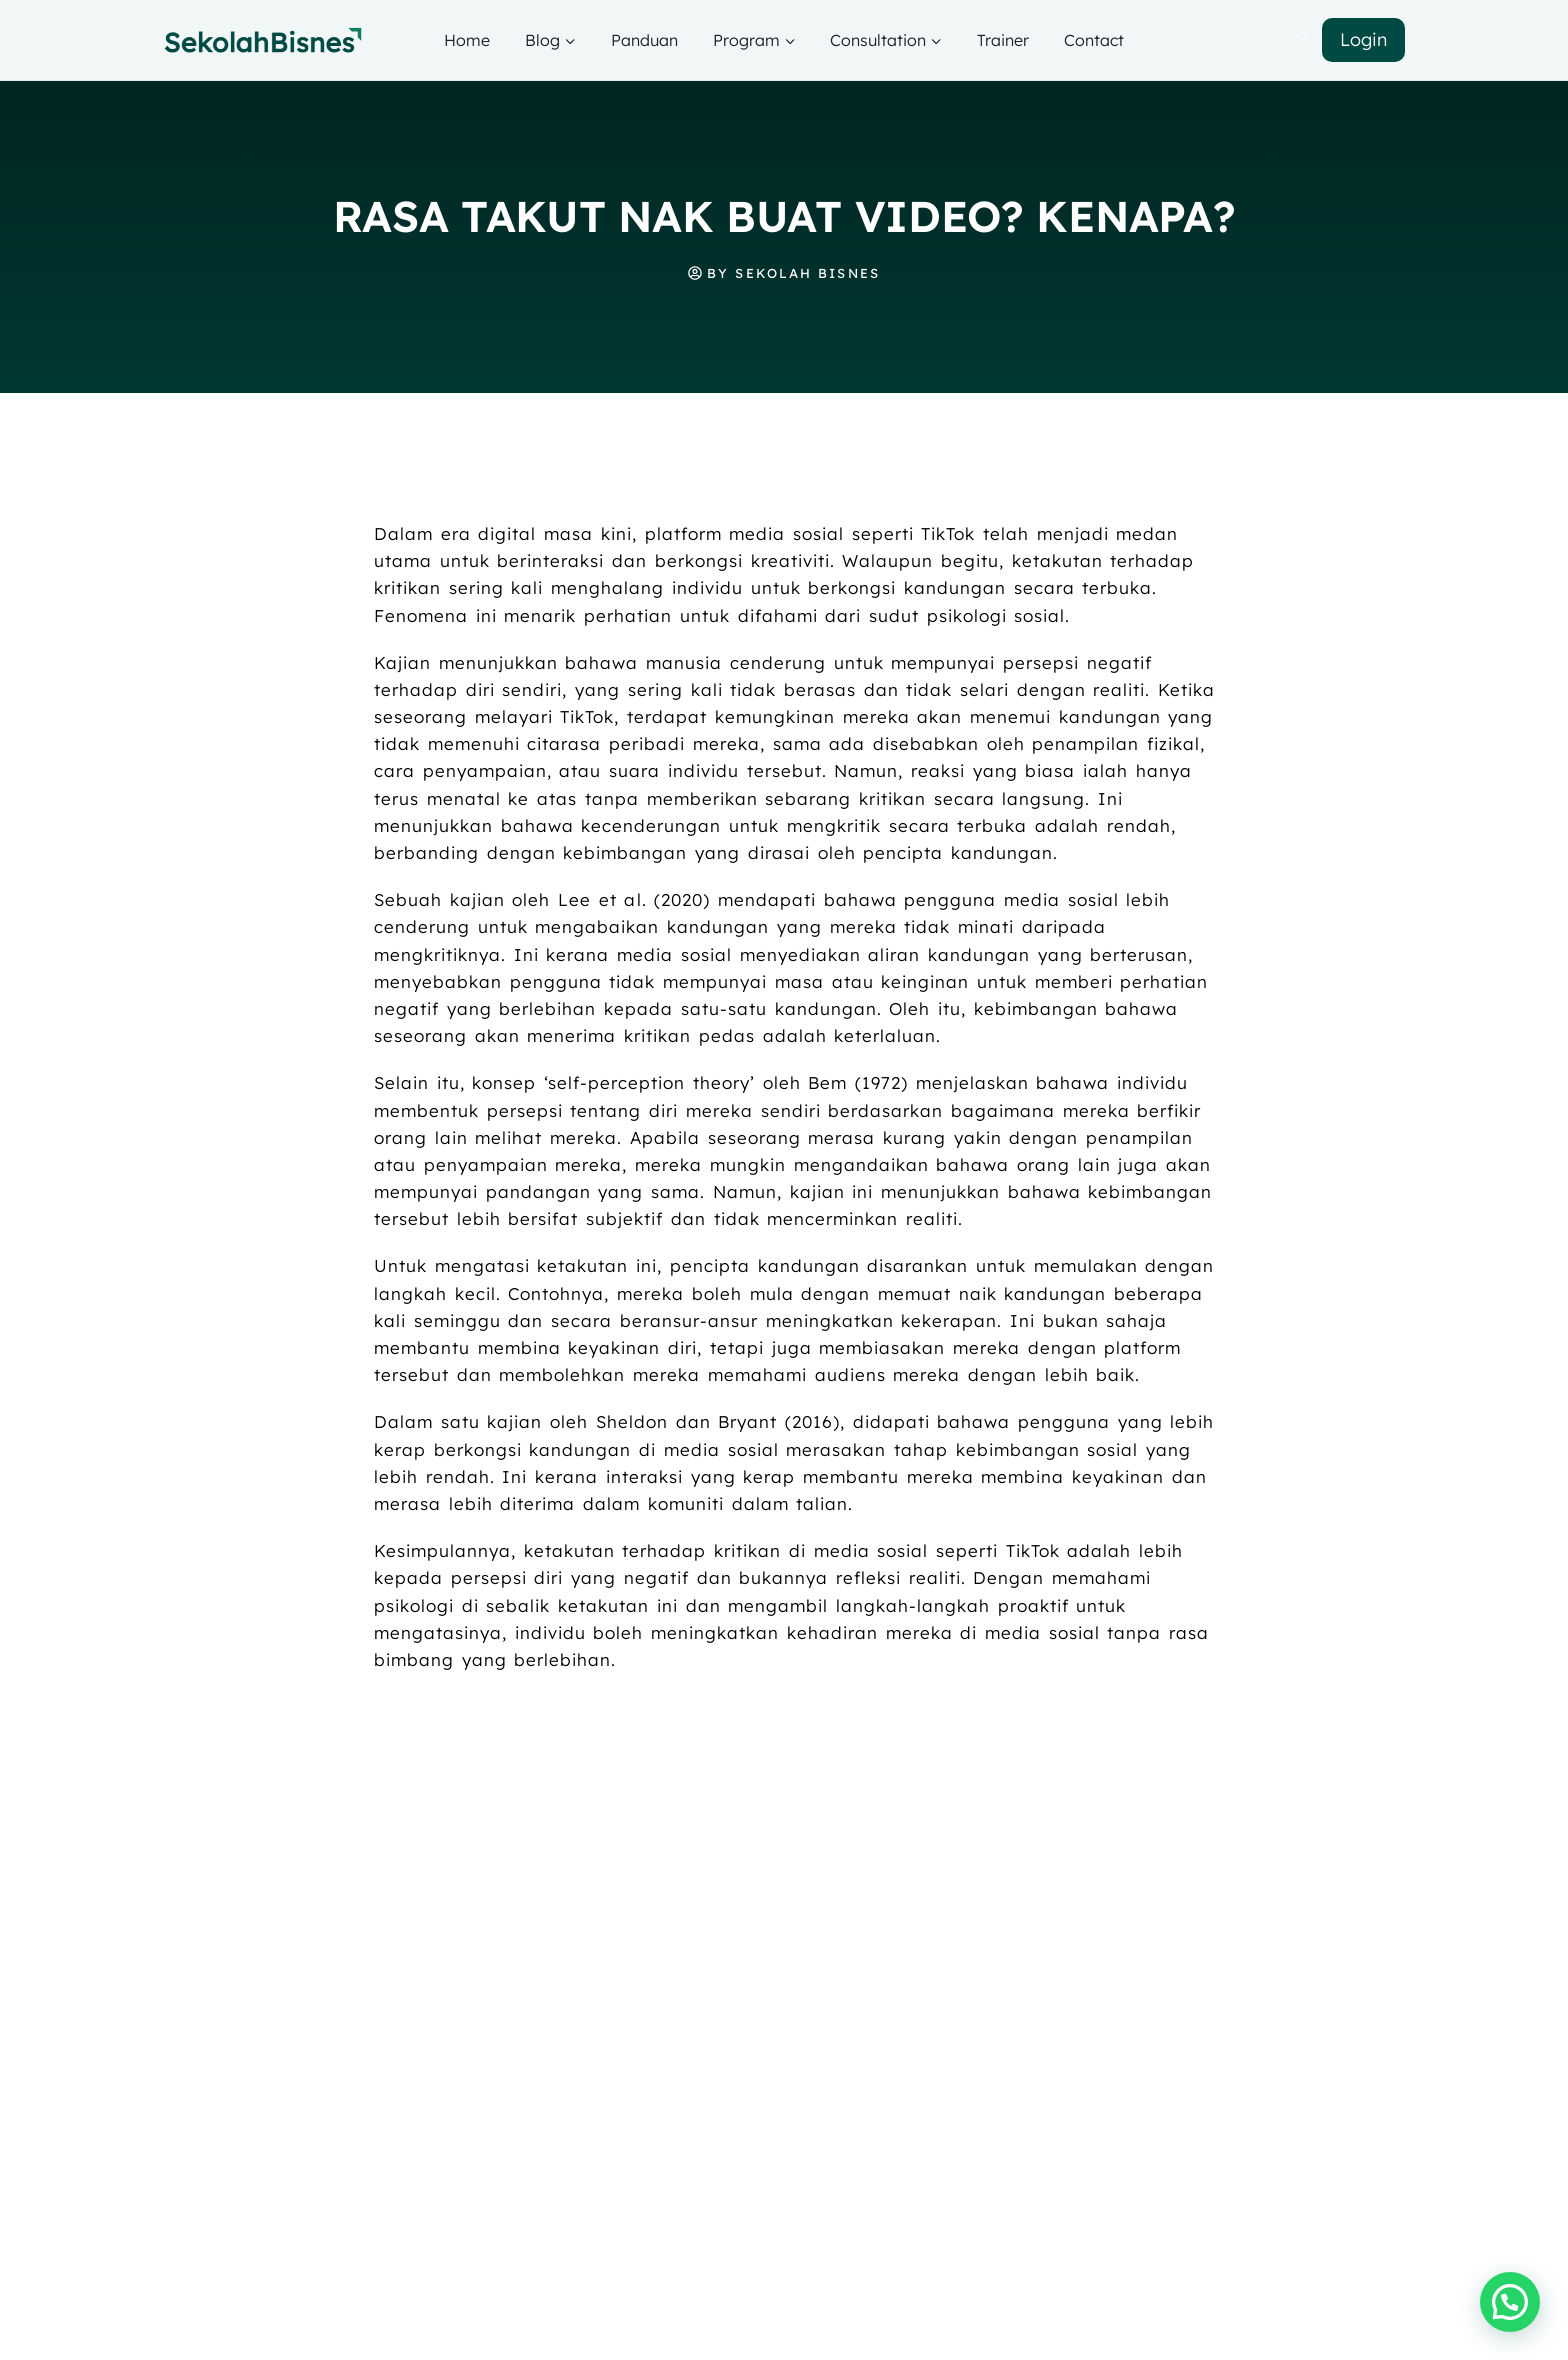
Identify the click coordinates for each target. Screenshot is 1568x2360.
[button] (1510, 2302)
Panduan (644, 40)
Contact (1094, 40)
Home (467, 40)
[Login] (1302, 40)
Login (1363, 39)
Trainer (1003, 40)
